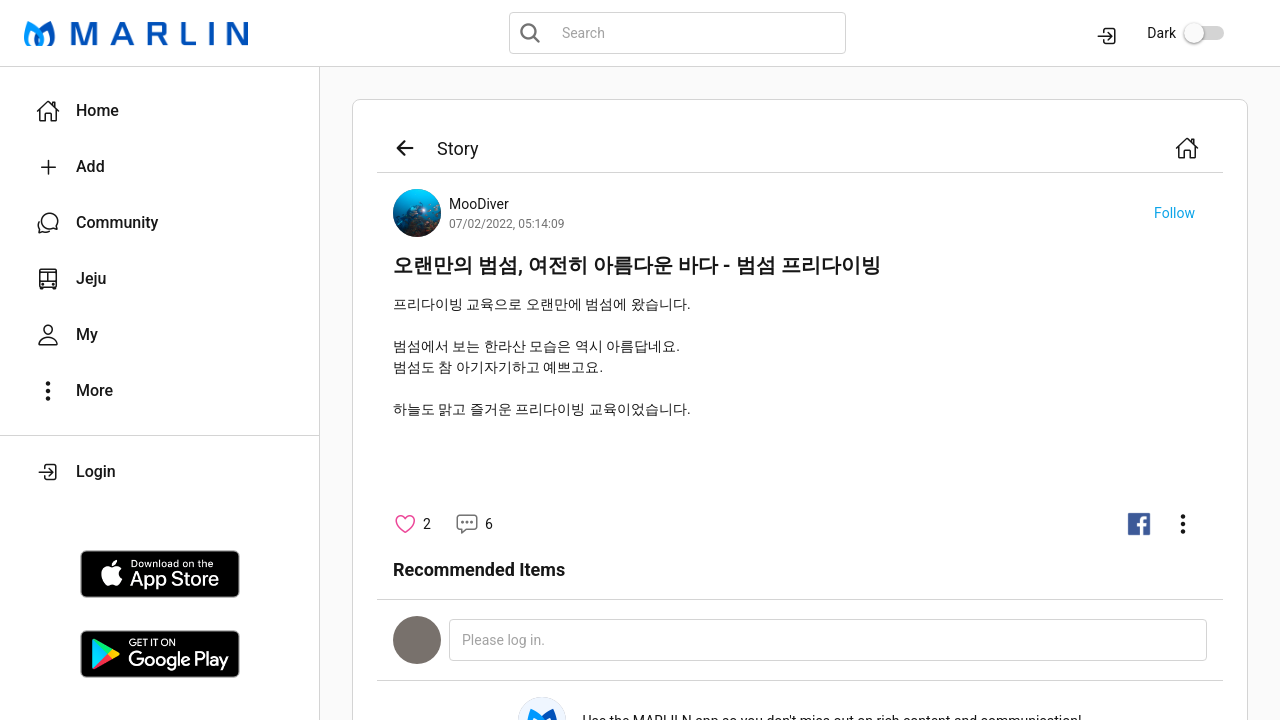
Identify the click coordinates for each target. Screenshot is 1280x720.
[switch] (1204, 33)
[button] (159, 111)
